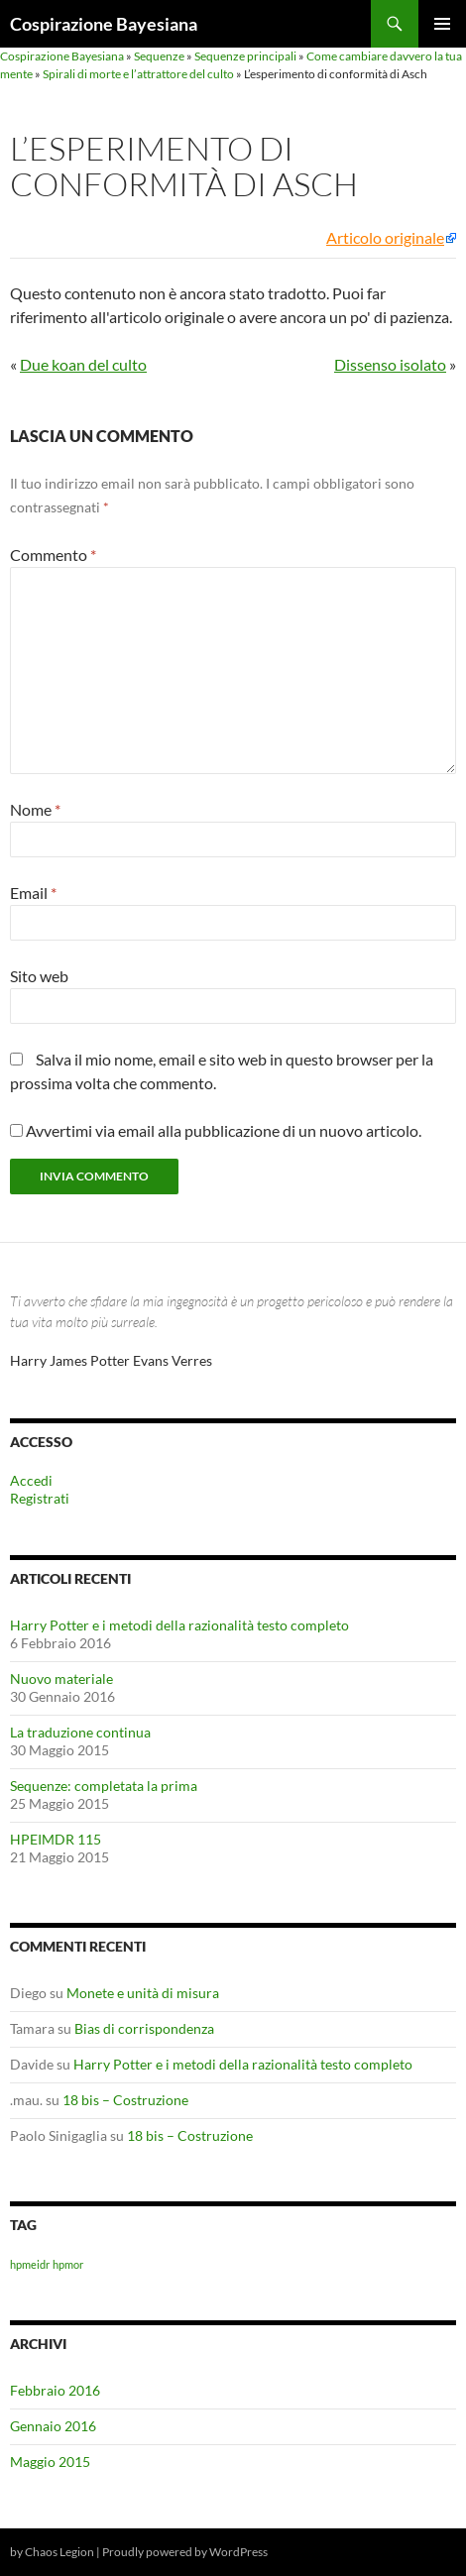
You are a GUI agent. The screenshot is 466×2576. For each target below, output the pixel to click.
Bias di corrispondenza (144, 2028)
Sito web (39, 975)
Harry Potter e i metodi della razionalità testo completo (179, 1625)
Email (33, 892)
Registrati (39, 1498)
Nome (35, 809)
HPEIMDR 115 (55, 1839)
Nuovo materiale (61, 1678)
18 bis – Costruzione (125, 2099)
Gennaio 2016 (53, 2425)
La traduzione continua (80, 1732)
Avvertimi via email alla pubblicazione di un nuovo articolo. (223, 1130)
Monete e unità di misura (142, 1992)
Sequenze (159, 56)
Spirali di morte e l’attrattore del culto (138, 73)
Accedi (31, 1480)
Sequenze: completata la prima (103, 1785)
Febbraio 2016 (55, 2390)
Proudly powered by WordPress (185, 2551)
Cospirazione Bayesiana (103, 24)
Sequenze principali (245, 56)
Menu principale (442, 24)
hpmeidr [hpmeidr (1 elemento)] (30, 2264)
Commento (53, 554)
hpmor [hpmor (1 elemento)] (68, 2264)
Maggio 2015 (50, 2461)
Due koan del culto (83, 364)
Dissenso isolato (390, 364)
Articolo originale (385, 238)
